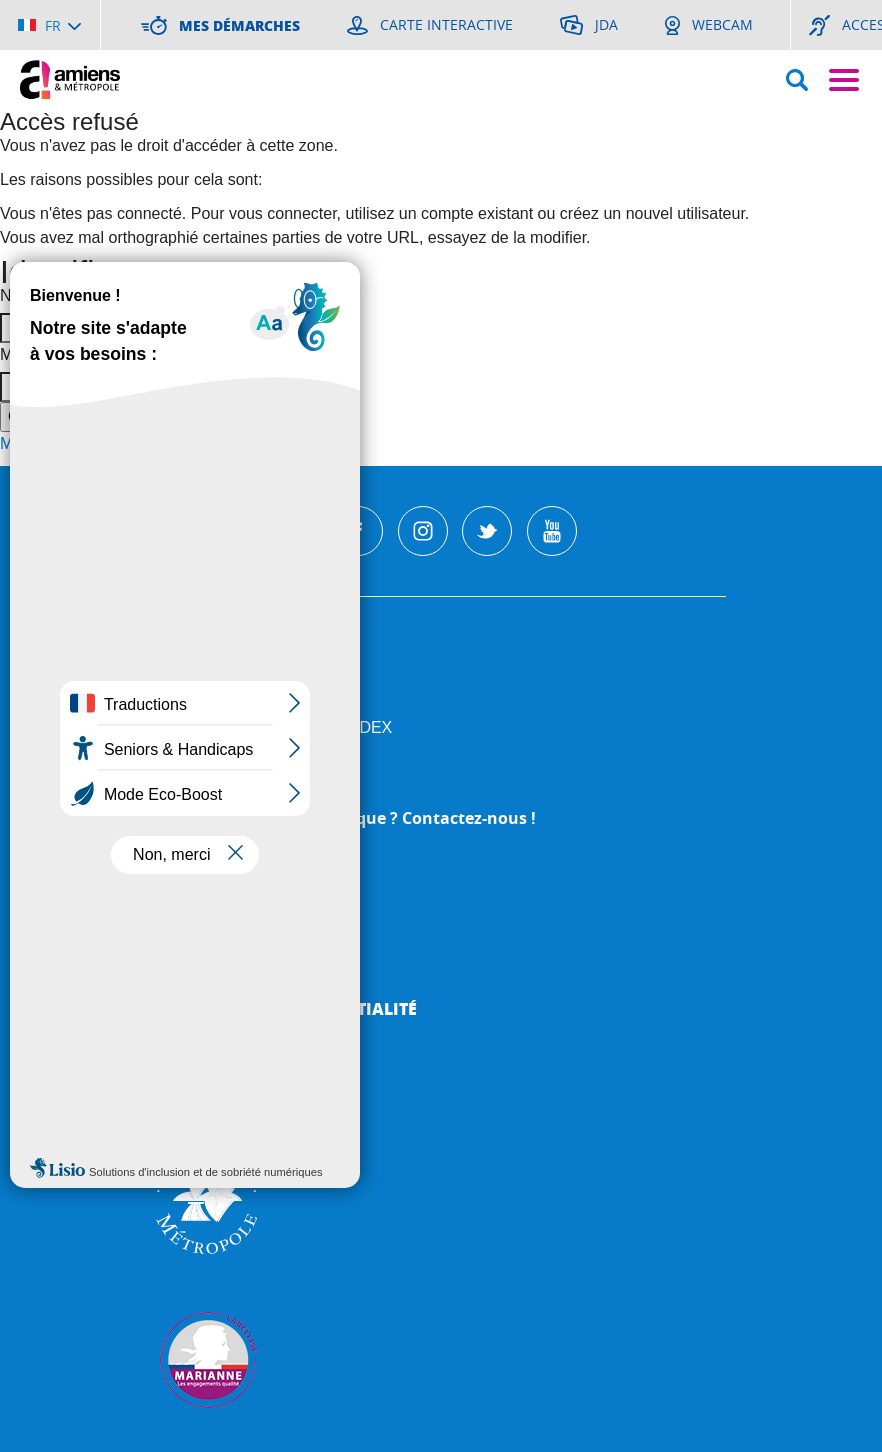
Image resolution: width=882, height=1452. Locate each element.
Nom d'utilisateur (59, 295)
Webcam (193, 918)
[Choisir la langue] (49, 25)
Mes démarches (224, 948)
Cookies (191, 1038)
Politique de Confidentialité (286, 1008)
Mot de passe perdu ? (77, 443)
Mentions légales (236, 978)
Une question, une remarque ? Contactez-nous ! (346, 818)
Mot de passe (48, 354)
